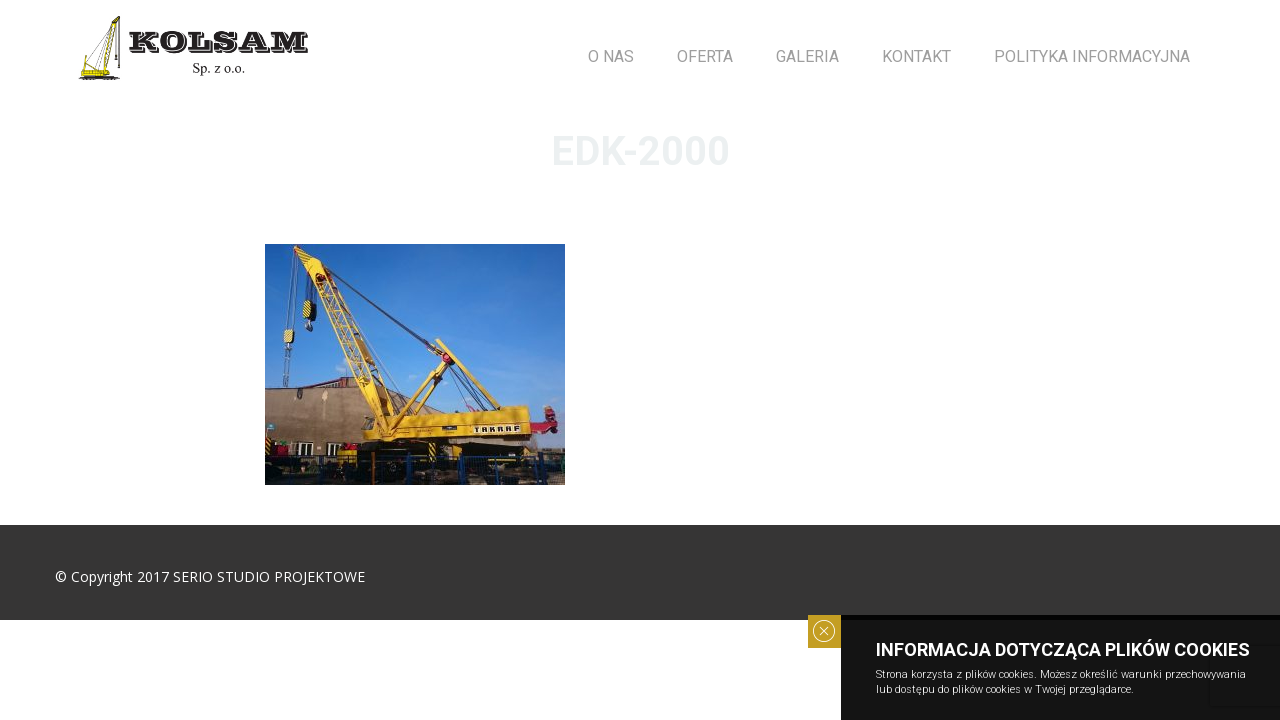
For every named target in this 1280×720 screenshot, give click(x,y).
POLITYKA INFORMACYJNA (1092, 56)
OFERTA (705, 56)
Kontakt (916, 56)
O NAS (611, 56)
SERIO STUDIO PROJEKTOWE (269, 576)
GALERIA (807, 56)
